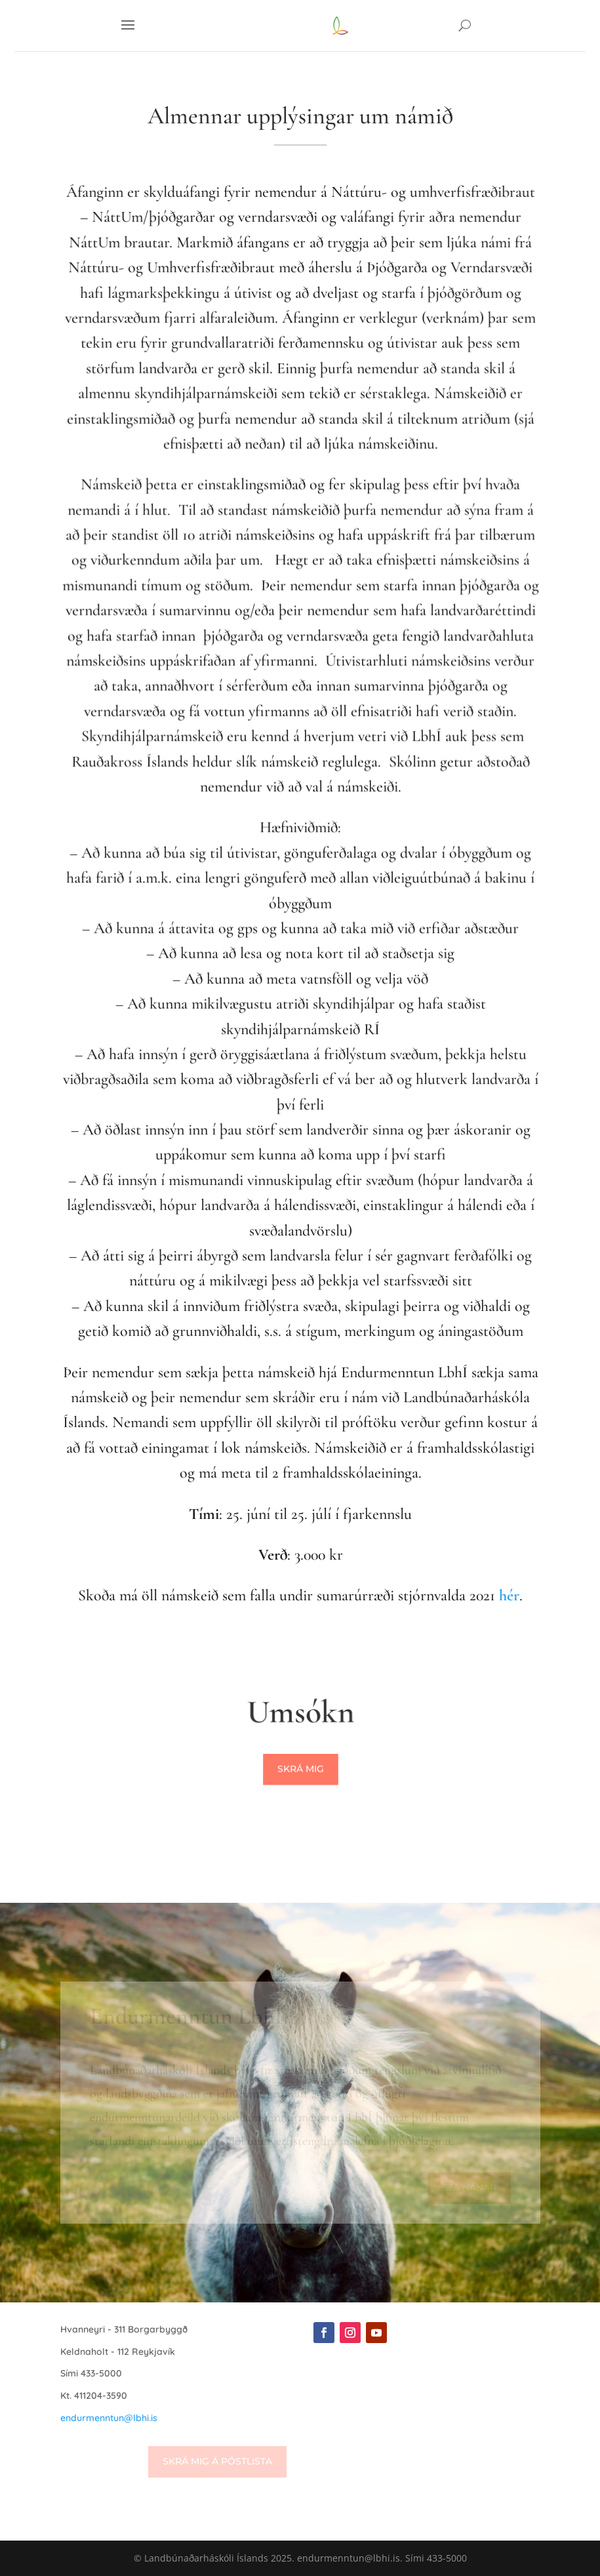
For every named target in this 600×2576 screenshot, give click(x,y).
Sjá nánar (469, 2187)
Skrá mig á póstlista (217, 2461)
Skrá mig (300, 1769)
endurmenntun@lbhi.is (108, 2418)
